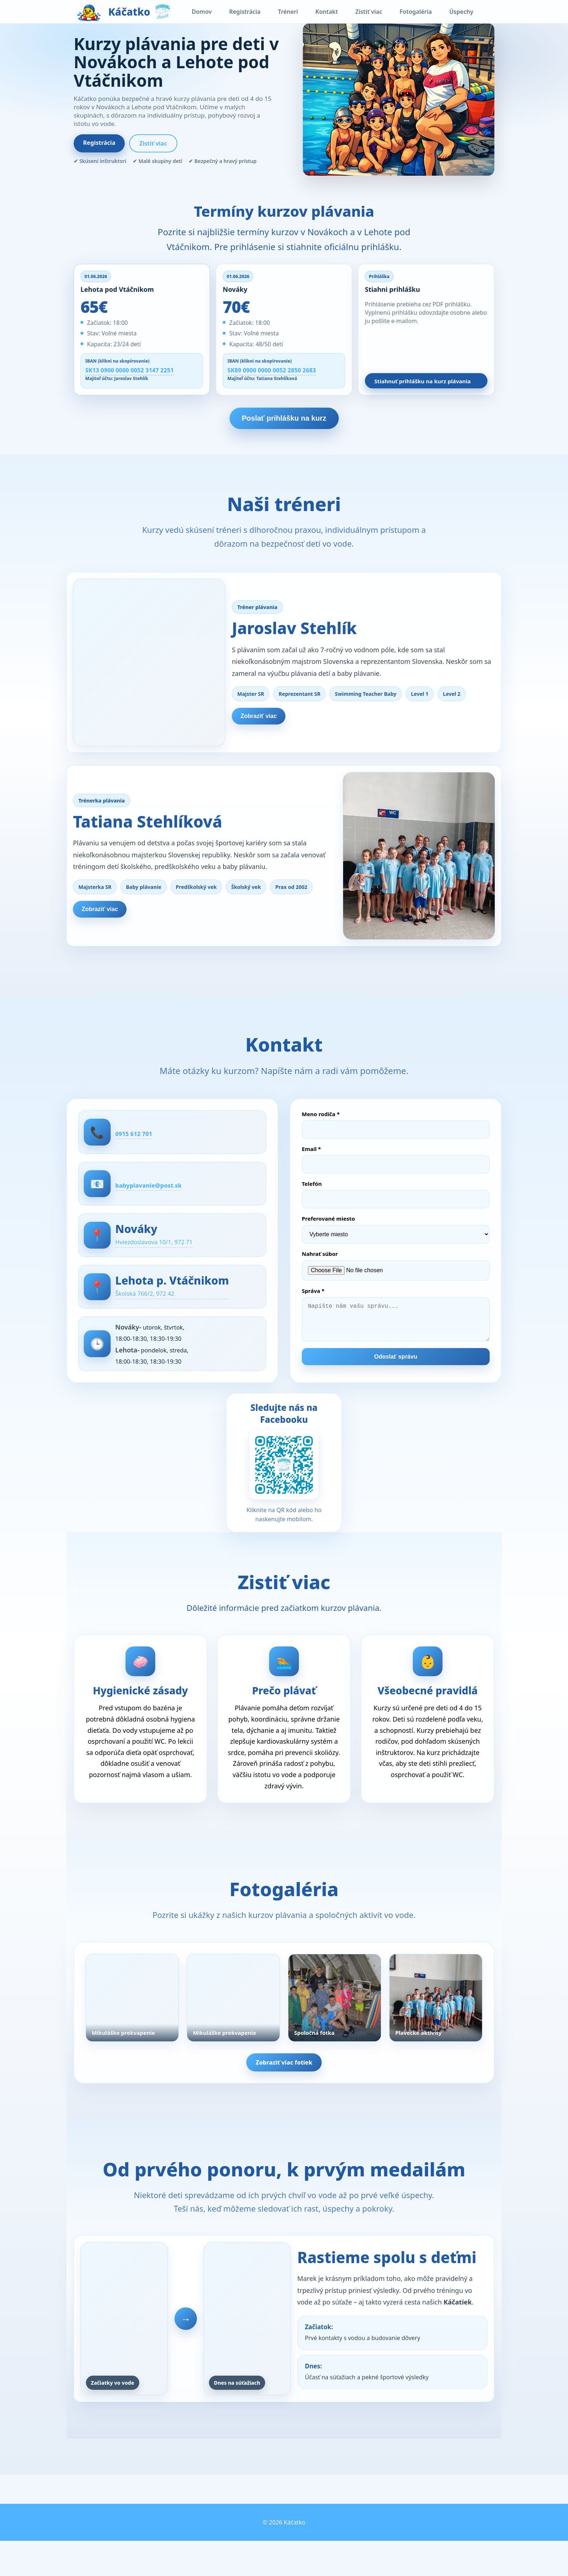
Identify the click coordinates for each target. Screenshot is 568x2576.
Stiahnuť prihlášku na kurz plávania (422, 381)
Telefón (312, 1196)
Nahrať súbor (320, 1266)
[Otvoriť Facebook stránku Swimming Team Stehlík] (284, 1493)
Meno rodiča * (321, 1126)
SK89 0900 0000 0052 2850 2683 (271, 370)
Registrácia (244, 12)
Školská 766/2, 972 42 (159, 1312)
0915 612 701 (146, 1146)
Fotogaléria (416, 12)
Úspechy (461, 12)
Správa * (313, 1303)
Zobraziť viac (268, 719)
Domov (201, 12)
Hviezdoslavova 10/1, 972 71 (171, 1258)
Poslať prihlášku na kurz (284, 418)
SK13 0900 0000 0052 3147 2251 (129, 370)
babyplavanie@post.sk (164, 1199)
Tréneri (288, 12)
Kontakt (327, 12)
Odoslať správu (396, 1377)
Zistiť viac (368, 12)
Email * (311, 1161)
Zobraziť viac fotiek (284, 2089)
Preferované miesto (328, 1231)
